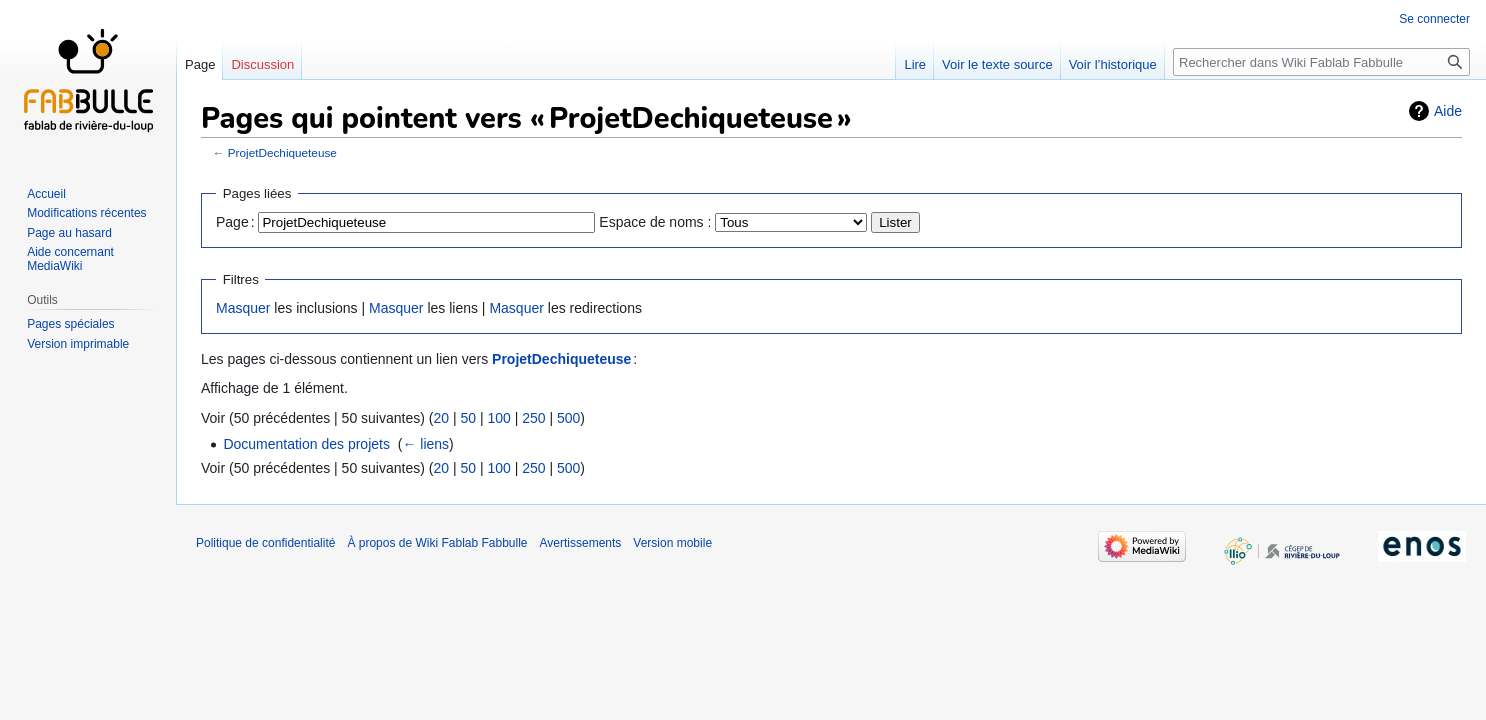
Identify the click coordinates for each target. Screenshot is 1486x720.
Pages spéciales (70, 324)
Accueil (46, 194)
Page (200, 64)
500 (568, 418)
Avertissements (581, 543)
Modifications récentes (86, 213)
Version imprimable (78, 344)
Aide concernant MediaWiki (70, 259)
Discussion (262, 64)
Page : (235, 222)
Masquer (243, 308)
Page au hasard (69, 233)
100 (498, 418)
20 (441, 418)
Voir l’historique (1113, 64)
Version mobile (672, 543)
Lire (915, 64)
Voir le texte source (997, 64)
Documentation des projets (306, 444)
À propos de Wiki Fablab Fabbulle (437, 543)
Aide (1448, 111)
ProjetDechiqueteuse (282, 152)
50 (468, 418)
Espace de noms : (655, 222)
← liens (425, 444)
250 (533, 418)
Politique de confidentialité (265, 543)
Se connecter (1434, 19)
